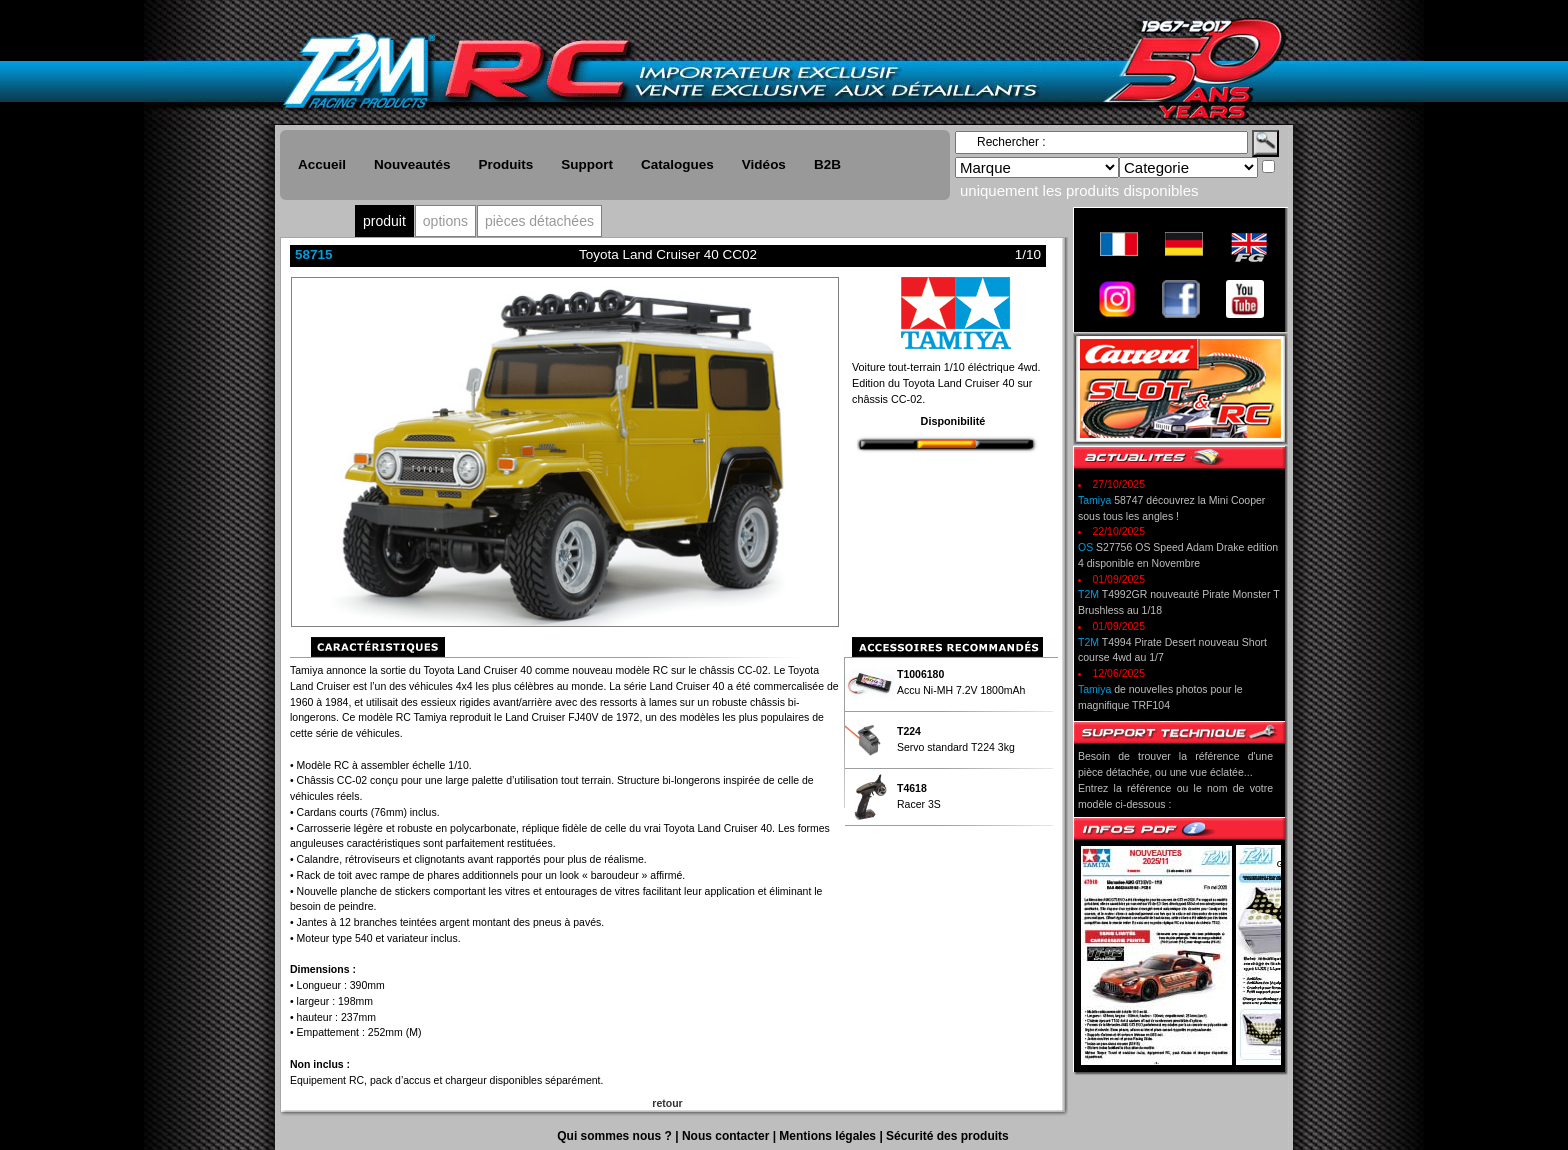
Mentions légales (829, 1136)
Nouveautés (412, 164)
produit (384, 221)
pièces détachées (539, 221)
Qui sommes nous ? (616, 1136)
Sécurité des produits (947, 1136)
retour (667, 1103)
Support (587, 164)
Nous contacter (727, 1136)
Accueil (322, 164)
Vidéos (764, 164)
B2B (827, 164)
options (445, 221)
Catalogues (677, 164)
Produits (506, 164)
